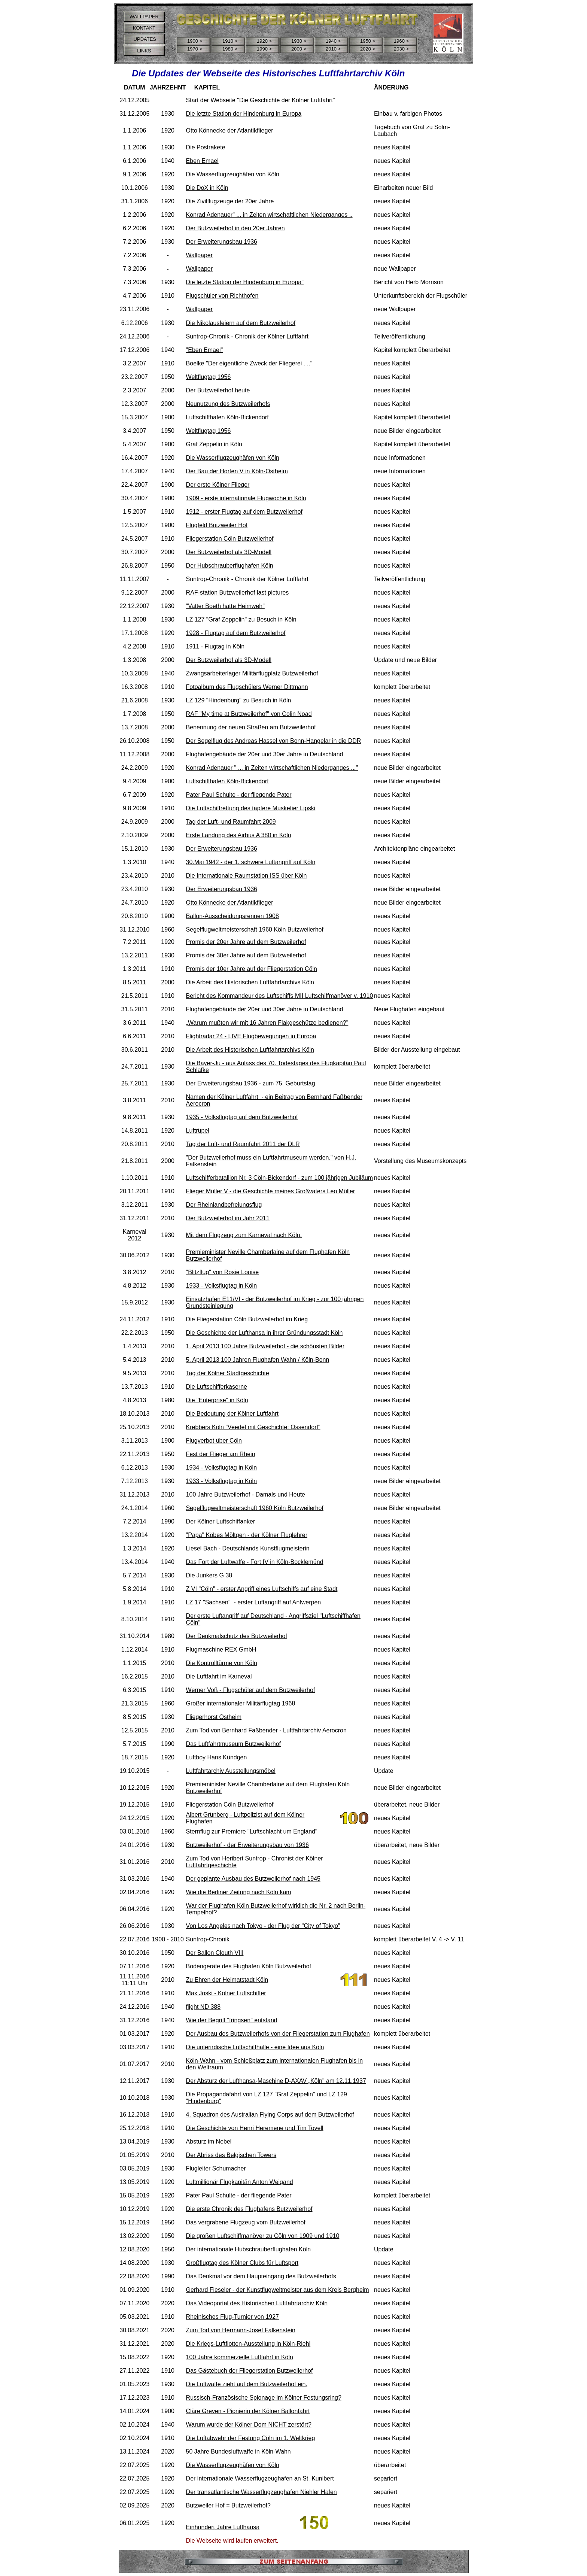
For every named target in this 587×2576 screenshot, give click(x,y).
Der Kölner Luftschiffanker (220, 1521)
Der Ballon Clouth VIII (215, 1953)
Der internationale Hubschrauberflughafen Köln (248, 2249)
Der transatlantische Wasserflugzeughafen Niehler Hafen (261, 2492)
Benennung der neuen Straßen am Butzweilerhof (251, 727)
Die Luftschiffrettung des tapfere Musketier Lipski (251, 808)
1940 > (333, 41)
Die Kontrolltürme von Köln (221, 1663)
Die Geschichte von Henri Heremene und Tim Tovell (254, 2128)
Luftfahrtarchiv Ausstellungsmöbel (231, 1771)
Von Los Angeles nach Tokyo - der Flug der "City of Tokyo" (263, 1926)
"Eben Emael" (204, 350)
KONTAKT (144, 28)
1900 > (194, 41)
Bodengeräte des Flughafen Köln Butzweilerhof (248, 1966)
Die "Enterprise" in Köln (217, 1400)
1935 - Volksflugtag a (214, 1117)
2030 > (401, 49)
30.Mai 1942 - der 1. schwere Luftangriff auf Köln (251, 862)
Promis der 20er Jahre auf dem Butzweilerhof (246, 942)
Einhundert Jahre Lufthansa (223, 2527)
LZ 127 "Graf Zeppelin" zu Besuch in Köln (241, 619)
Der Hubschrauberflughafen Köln (229, 565)
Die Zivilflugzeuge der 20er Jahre (230, 201)
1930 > (298, 41)
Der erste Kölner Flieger (218, 485)
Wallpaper (199, 255)
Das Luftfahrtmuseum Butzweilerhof (233, 1744)
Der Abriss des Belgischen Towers (231, 2155)
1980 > (229, 49)
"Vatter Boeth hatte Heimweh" (225, 606)
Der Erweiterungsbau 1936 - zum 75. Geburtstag (250, 1083)
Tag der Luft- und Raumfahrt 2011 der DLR (243, 1144)
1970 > (194, 49)
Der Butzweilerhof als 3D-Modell (229, 552)
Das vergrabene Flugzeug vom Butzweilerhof (245, 2222)
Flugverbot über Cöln (214, 1440)
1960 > (401, 41)
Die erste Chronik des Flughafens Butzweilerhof (249, 2209)
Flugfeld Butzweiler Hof (217, 525)
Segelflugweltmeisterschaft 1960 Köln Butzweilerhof (254, 929)
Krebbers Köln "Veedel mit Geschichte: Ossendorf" (253, 1427)
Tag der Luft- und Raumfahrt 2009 (231, 821)
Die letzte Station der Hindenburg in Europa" (245, 282)
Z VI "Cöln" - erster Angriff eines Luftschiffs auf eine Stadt (262, 1589)
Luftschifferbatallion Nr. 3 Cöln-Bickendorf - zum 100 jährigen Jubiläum (279, 1178)
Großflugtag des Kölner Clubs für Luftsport (242, 2263)
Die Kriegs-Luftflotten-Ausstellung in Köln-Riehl (248, 2343)
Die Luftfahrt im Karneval (219, 1676)
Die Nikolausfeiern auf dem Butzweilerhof (241, 323)
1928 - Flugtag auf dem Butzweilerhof (236, 633)
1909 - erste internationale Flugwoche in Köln (246, 498)
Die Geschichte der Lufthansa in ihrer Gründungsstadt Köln (264, 1333)
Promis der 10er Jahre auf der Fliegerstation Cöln (251, 969)
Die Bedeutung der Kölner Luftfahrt (232, 1413)
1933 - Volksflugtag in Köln (221, 1285)
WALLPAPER (144, 16)
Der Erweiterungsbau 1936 (221, 242)
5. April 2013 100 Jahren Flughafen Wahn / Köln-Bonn (257, 1360)
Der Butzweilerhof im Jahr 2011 (228, 1218)
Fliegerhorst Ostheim (214, 1717)
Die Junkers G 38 (209, 1575)
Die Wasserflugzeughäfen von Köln (232, 174)
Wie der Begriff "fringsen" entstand (231, 2020)
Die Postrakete (205, 147)
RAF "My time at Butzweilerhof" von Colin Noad (249, 714)
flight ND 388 (203, 2007)
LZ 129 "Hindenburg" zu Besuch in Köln (238, 700)
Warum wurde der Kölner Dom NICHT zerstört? (248, 2424)
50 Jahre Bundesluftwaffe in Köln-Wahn (238, 2451)
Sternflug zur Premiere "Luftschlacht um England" (251, 1831)
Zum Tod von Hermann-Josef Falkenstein (240, 2330)
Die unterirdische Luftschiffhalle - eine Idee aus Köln (255, 2047)
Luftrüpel (197, 1130)
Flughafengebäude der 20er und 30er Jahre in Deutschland (264, 754)
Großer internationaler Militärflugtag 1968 (240, 1703)
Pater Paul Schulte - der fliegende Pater (239, 795)
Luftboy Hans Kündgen (216, 1757)
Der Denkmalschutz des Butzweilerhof (236, 1636)
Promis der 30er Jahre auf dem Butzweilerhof (246, 955)
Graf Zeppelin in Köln (214, 444)
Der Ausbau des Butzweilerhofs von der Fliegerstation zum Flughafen (278, 2033)
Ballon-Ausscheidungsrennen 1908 (232, 916)
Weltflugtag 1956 (208, 377)
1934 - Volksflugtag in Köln (221, 1467)
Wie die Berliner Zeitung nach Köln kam (238, 1892)
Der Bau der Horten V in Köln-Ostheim (237, 471)
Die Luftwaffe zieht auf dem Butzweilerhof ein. (246, 2384)
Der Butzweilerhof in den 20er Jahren (235, 228)
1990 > (264, 49)
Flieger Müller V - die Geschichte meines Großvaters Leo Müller (270, 1191)
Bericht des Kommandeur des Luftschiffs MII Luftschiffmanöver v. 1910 (279, 996)
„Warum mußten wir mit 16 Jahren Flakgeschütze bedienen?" (267, 1023)
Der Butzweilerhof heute (218, 390)
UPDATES (144, 39)
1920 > (264, 41)
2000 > (298, 49)
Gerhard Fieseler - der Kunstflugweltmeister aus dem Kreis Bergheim (277, 2290)
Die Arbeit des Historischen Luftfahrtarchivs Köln (250, 982)
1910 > (229, 41)
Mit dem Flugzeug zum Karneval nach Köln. (244, 1235)
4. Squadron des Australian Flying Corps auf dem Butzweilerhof (270, 2114)
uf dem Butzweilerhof (270, 1117)
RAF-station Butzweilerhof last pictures (237, 592)
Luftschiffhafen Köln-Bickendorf (227, 417)
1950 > (367, 41)
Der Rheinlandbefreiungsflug (224, 1205)
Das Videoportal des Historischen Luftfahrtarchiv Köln (257, 2303)
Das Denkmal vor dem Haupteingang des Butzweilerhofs (261, 2276)
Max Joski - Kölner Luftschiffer (226, 1993)
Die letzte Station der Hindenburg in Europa (244, 113)
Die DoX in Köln (207, 188)
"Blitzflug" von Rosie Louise (222, 1272)
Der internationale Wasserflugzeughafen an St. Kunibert (260, 2478)
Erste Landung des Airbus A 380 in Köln (238, 835)
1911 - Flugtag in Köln (215, 646)
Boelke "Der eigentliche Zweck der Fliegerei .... (248, 363)
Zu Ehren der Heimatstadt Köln (227, 1980)
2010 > (333, 49)
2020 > (367, 49)
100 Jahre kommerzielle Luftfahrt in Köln (239, 2357)
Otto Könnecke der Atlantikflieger (229, 130)
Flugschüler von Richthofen (222, 295)
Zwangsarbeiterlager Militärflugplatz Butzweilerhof (252, 673)
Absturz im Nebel (209, 2141)
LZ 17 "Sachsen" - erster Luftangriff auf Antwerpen (253, 1602)
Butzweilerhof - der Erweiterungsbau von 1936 (247, 1845)
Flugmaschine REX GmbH (221, 1649)
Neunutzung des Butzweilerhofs (228, 404)
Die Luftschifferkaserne (216, 1386)
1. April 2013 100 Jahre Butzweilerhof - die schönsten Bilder (265, 1346)
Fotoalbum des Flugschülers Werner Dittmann (247, 687)
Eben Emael (202, 161)
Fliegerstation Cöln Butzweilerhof (230, 538)
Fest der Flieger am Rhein (220, 1454)
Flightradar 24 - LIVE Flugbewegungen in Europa (251, 1036)
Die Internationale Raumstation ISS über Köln (246, 875)
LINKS (144, 51)
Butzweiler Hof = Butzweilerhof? (228, 2505)
